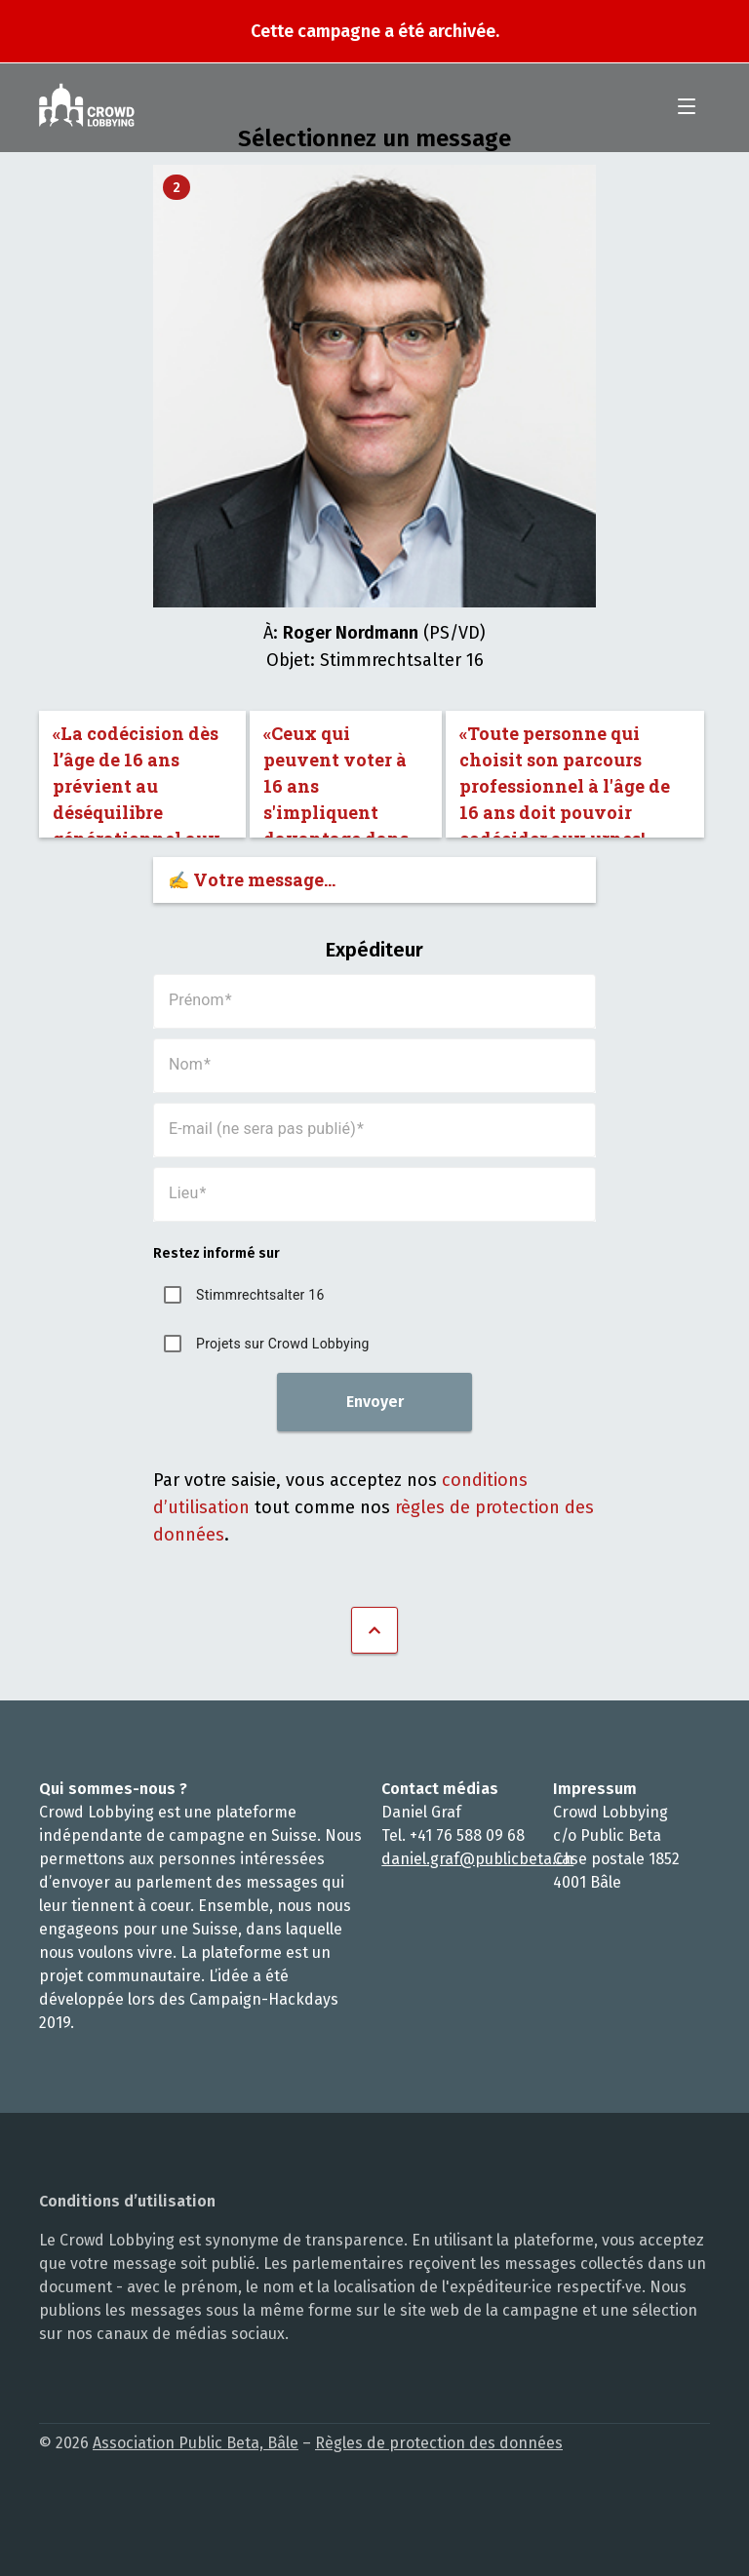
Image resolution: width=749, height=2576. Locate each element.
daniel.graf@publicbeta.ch (477, 1859)
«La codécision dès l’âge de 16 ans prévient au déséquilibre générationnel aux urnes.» (136, 780)
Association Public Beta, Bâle (195, 2443)
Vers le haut (374, 1630)
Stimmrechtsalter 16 (260, 1295)
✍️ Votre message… (251, 879)
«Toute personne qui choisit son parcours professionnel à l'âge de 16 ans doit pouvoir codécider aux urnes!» (564, 780)
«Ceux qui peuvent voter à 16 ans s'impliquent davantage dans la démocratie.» (336, 780)
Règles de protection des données (439, 2443)
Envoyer (375, 1401)
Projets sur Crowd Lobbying (283, 1343)
